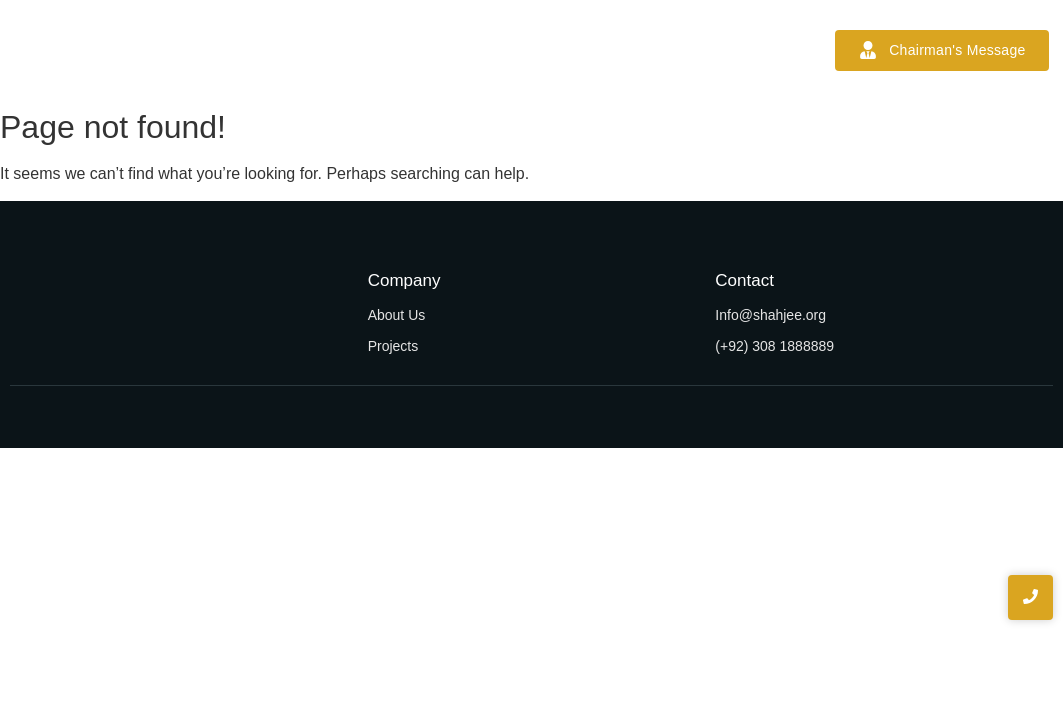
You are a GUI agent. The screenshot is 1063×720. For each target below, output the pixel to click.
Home (247, 50)
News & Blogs (600, 50)
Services (402, 50)
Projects (493, 50)
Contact (705, 50)
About (321, 50)
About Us (397, 315)
